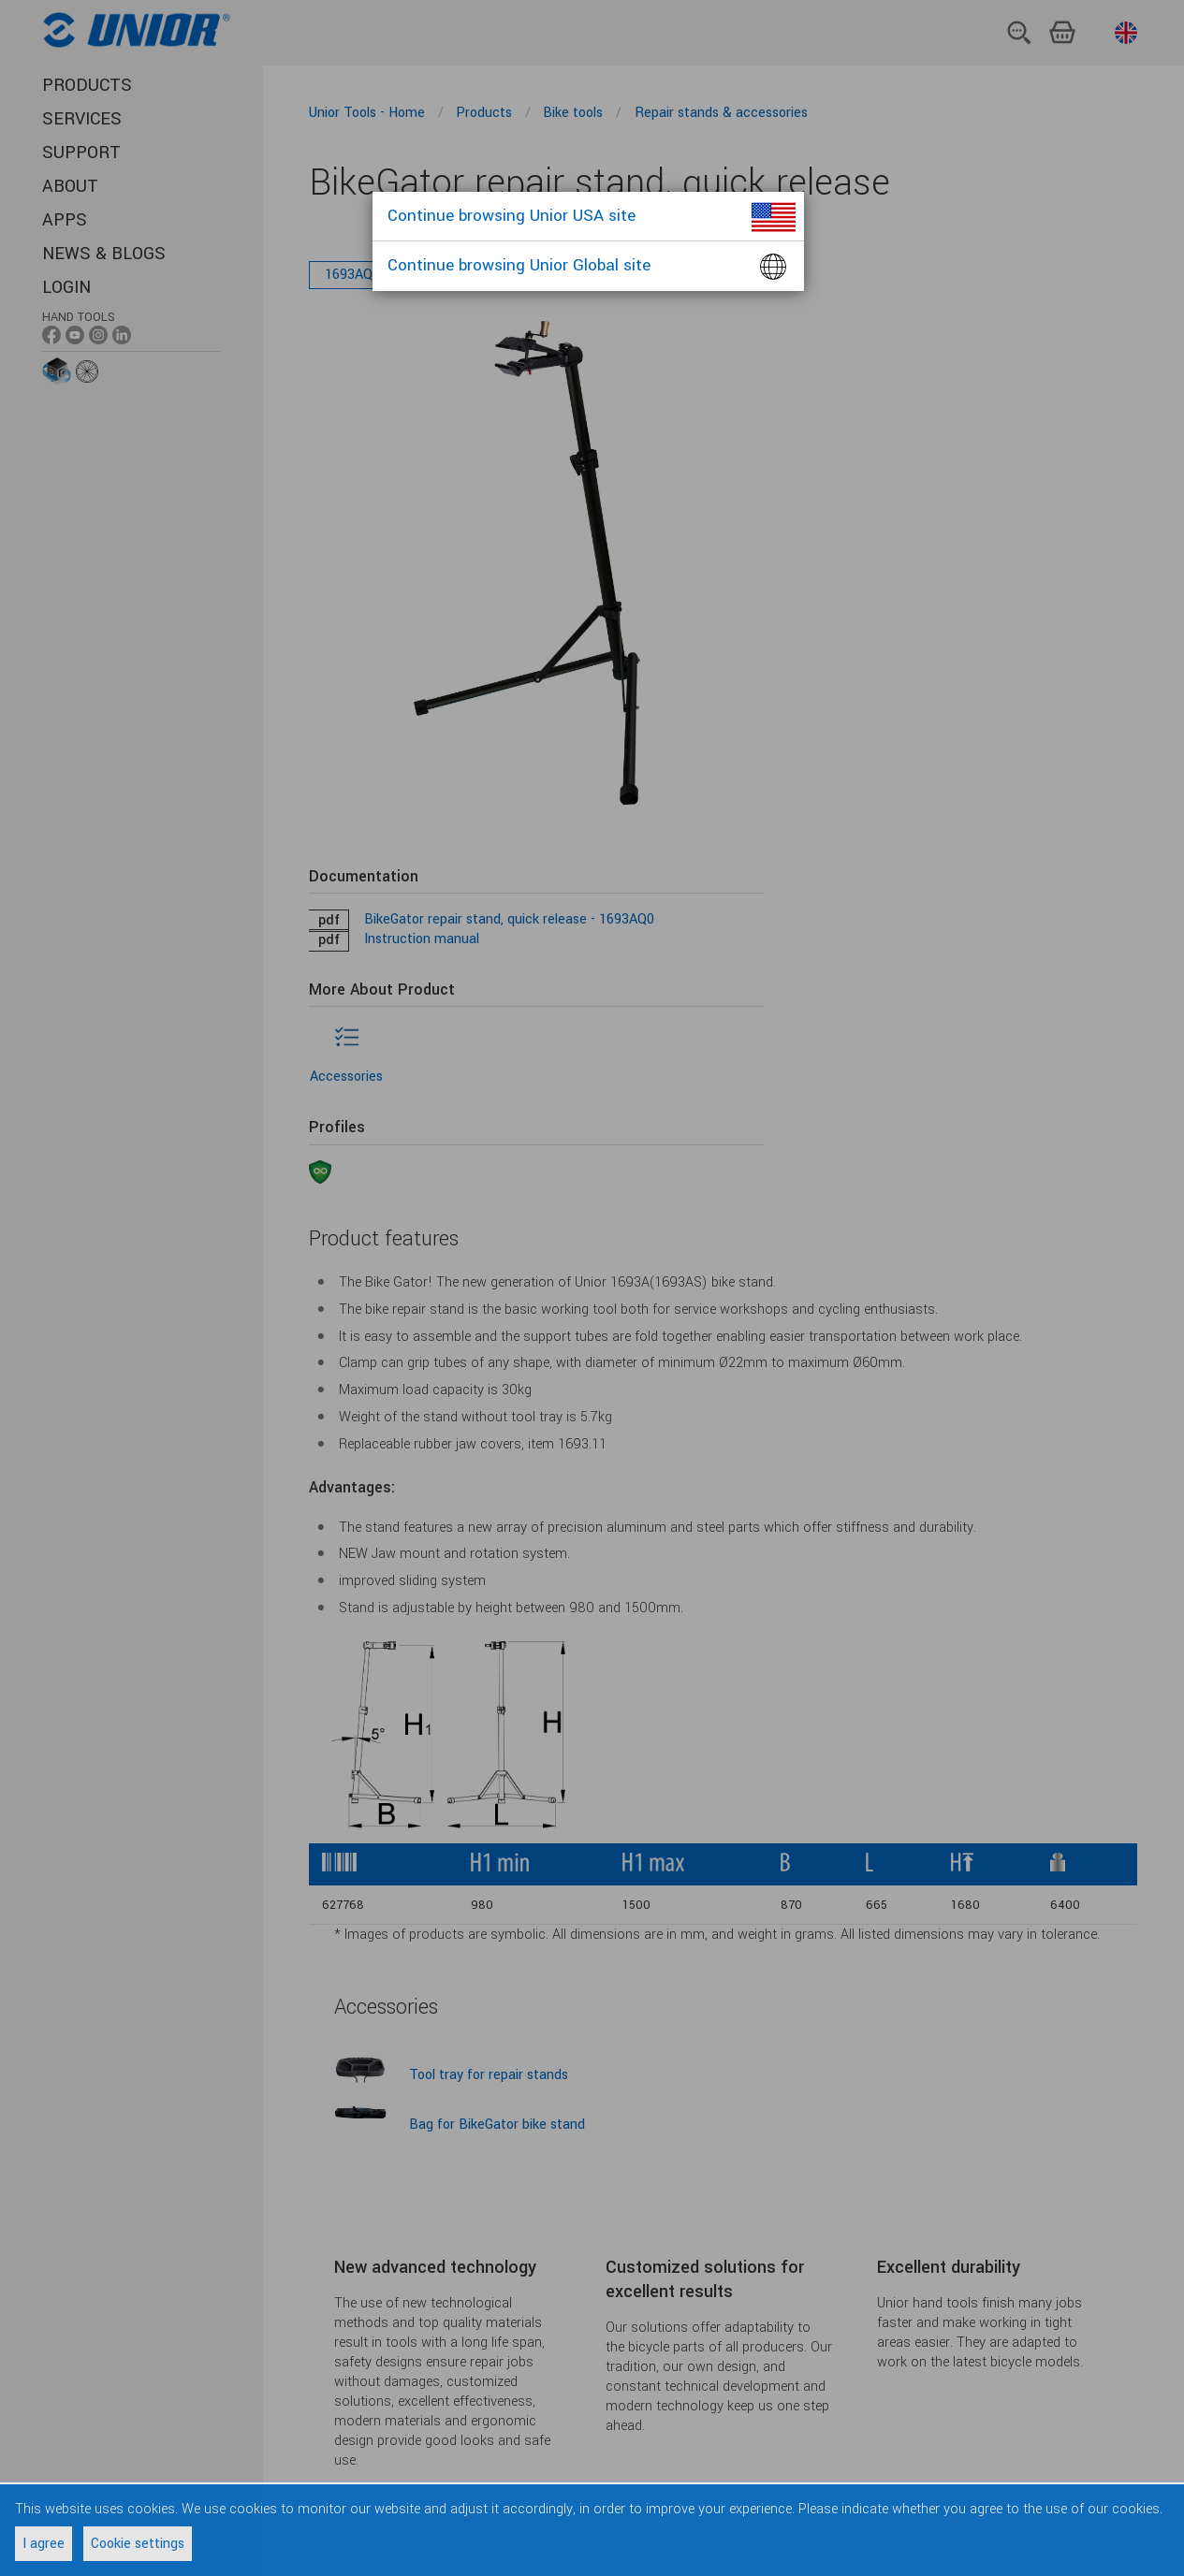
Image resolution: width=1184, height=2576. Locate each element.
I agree (43, 2544)
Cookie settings (137, 2544)
